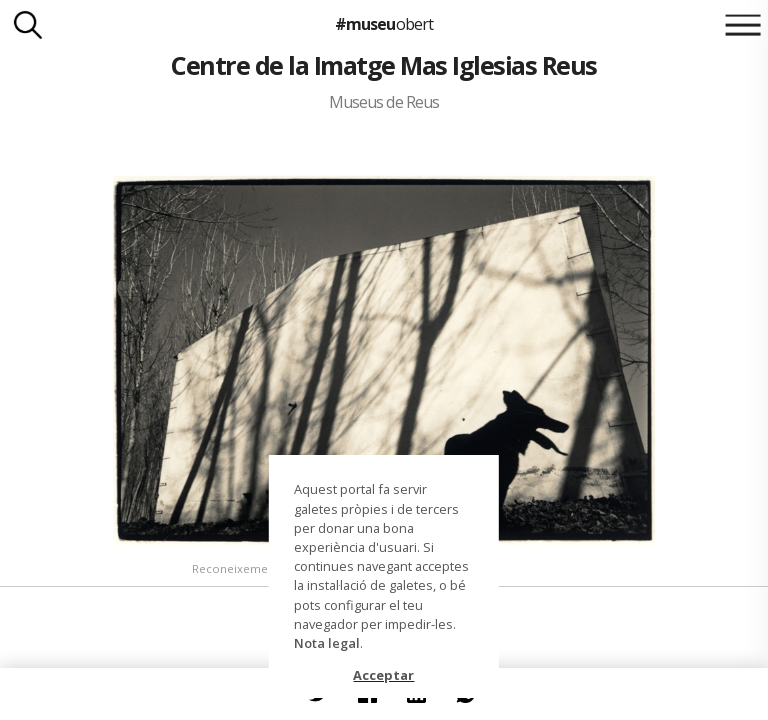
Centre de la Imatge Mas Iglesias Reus (383, 65)
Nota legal (327, 643)
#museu (383, 24)
